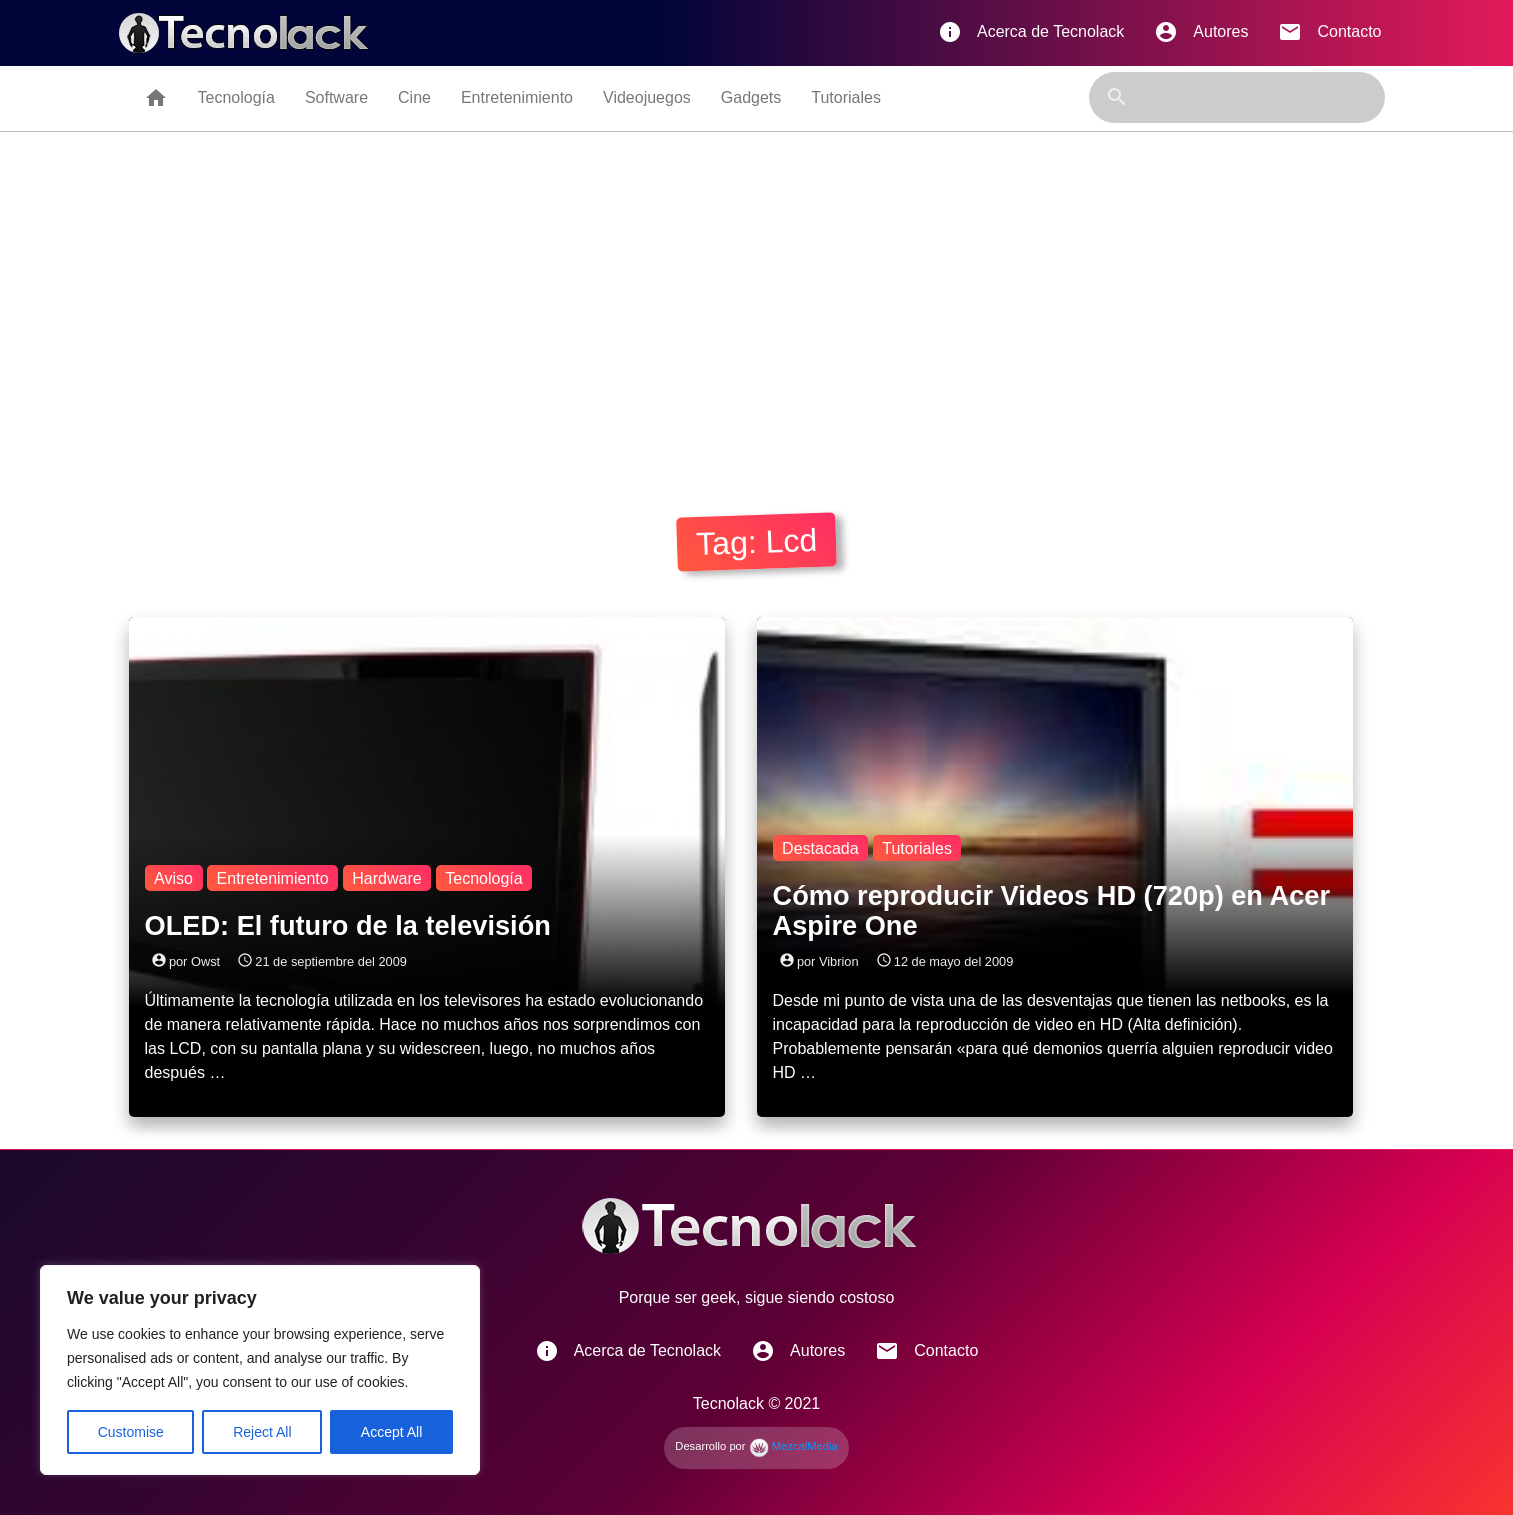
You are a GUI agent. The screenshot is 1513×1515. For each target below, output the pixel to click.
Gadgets (751, 97)
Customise (131, 1432)
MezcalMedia (793, 1446)
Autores (1201, 32)
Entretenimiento (517, 97)
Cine (414, 97)
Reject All (262, 1432)
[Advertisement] (757, 317)
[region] (260, 1370)
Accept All (391, 1432)
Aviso (173, 877)
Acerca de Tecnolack (1031, 32)
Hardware (386, 877)
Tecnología (236, 97)
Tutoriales (846, 97)
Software (336, 97)
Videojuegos (647, 97)
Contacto (1329, 32)
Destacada (820, 847)
